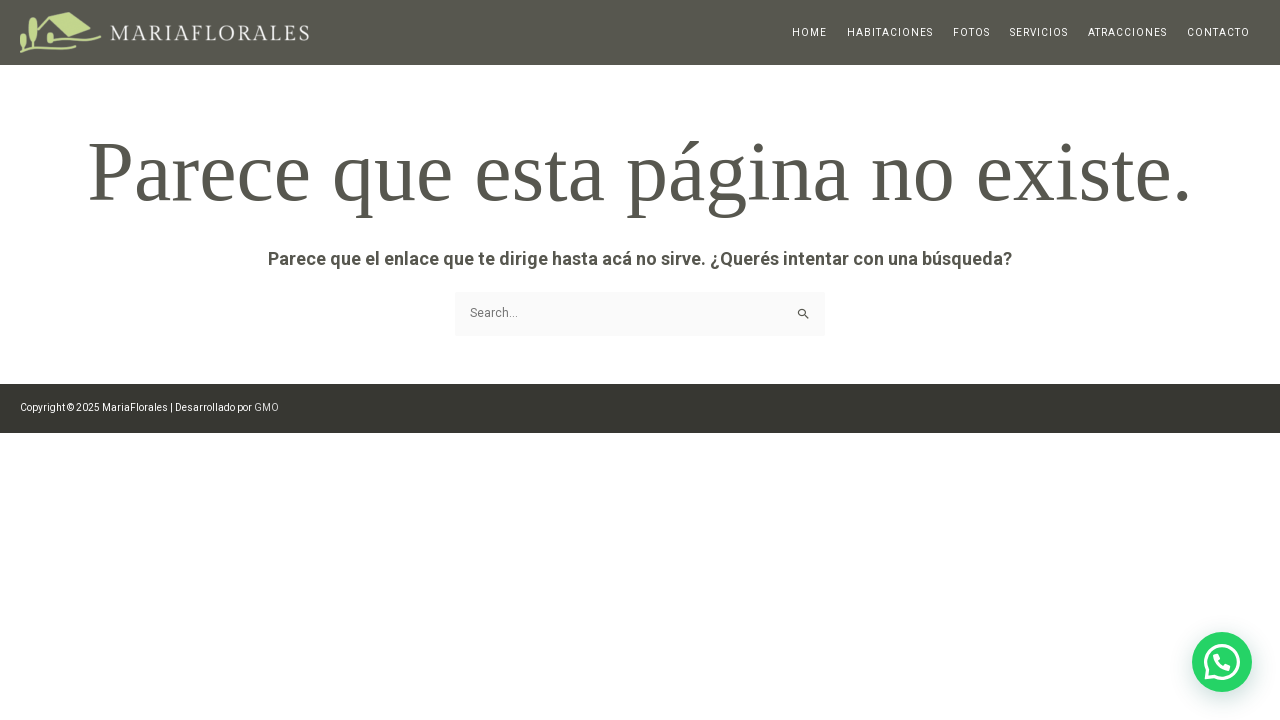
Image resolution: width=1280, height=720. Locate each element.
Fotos (971, 32)
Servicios (1039, 32)
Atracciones (1127, 32)
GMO (266, 407)
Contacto (1218, 32)
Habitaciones (890, 32)
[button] (1222, 662)
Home (809, 32)
